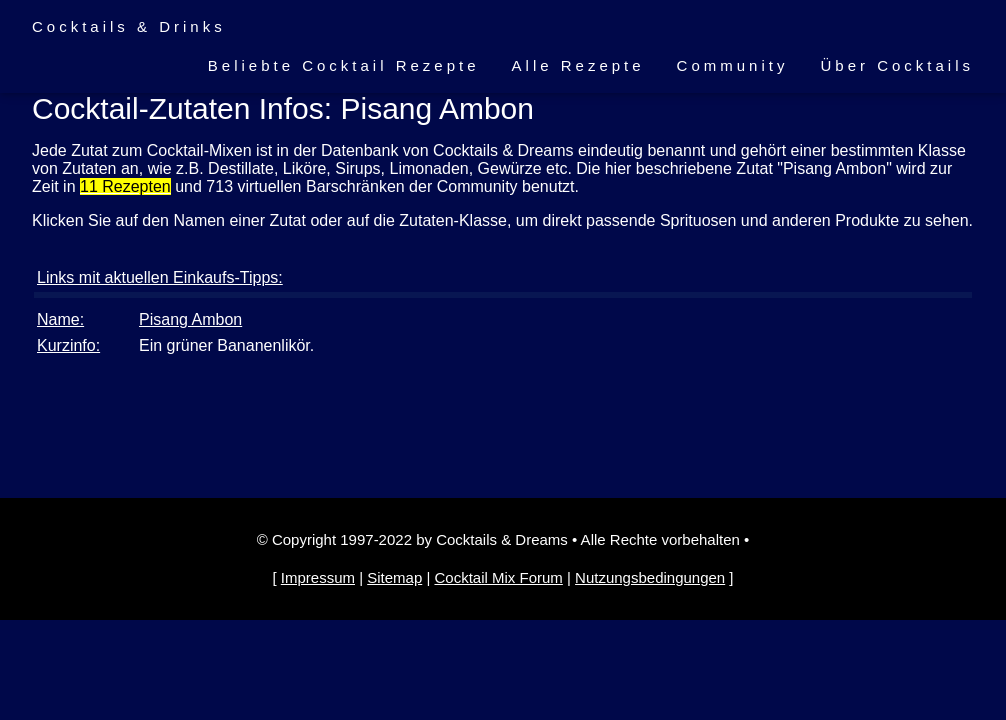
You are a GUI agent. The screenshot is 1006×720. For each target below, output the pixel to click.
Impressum (318, 577)
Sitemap (394, 577)
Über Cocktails (897, 65)
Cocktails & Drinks (129, 26)
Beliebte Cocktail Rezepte (344, 65)
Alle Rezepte (578, 65)
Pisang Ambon (190, 319)
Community (733, 65)
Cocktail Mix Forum (498, 577)
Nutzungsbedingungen (650, 577)
